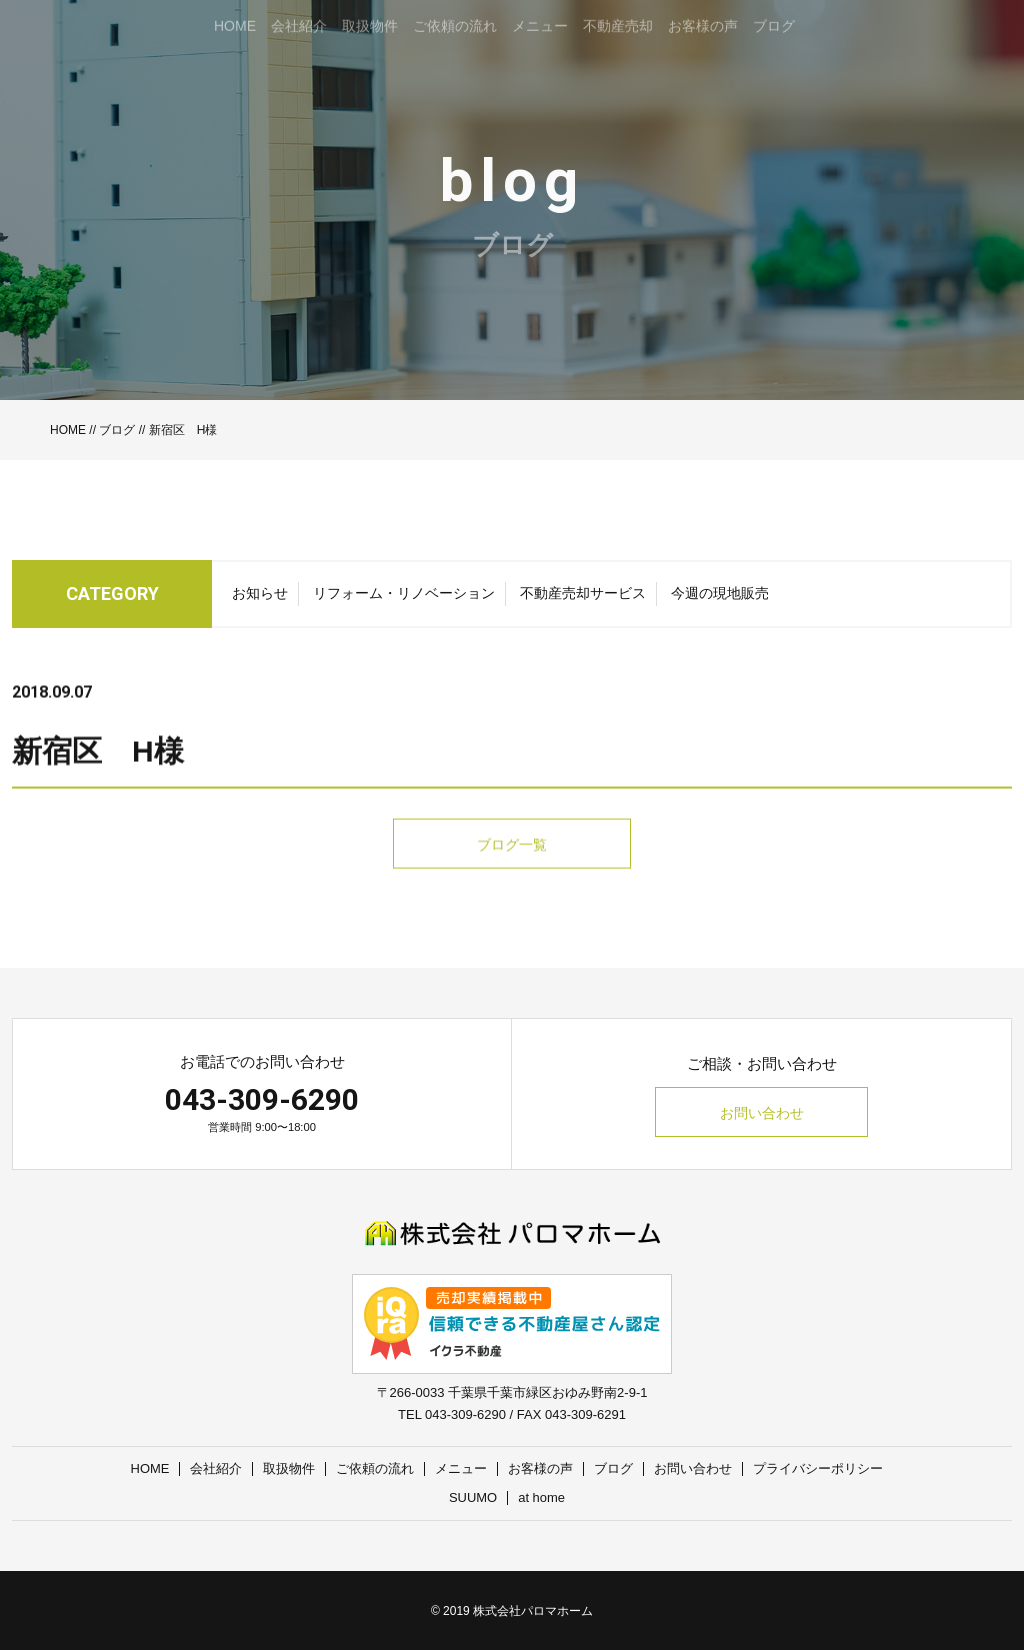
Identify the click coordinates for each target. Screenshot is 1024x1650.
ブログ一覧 (512, 883)
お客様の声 (541, 1468)
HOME (68, 430)
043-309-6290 (262, 1099)
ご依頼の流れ (376, 1468)
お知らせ (260, 599)
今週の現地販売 (720, 599)
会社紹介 (217, 1468)
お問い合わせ (762, 1113)
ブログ (117, 430)
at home (541, 1496)
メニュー (462, 1468)
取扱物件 (290, 1468)
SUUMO (473, 1496)
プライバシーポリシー (819, 1468)
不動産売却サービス (583, 599)
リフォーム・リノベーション (404, 599)
